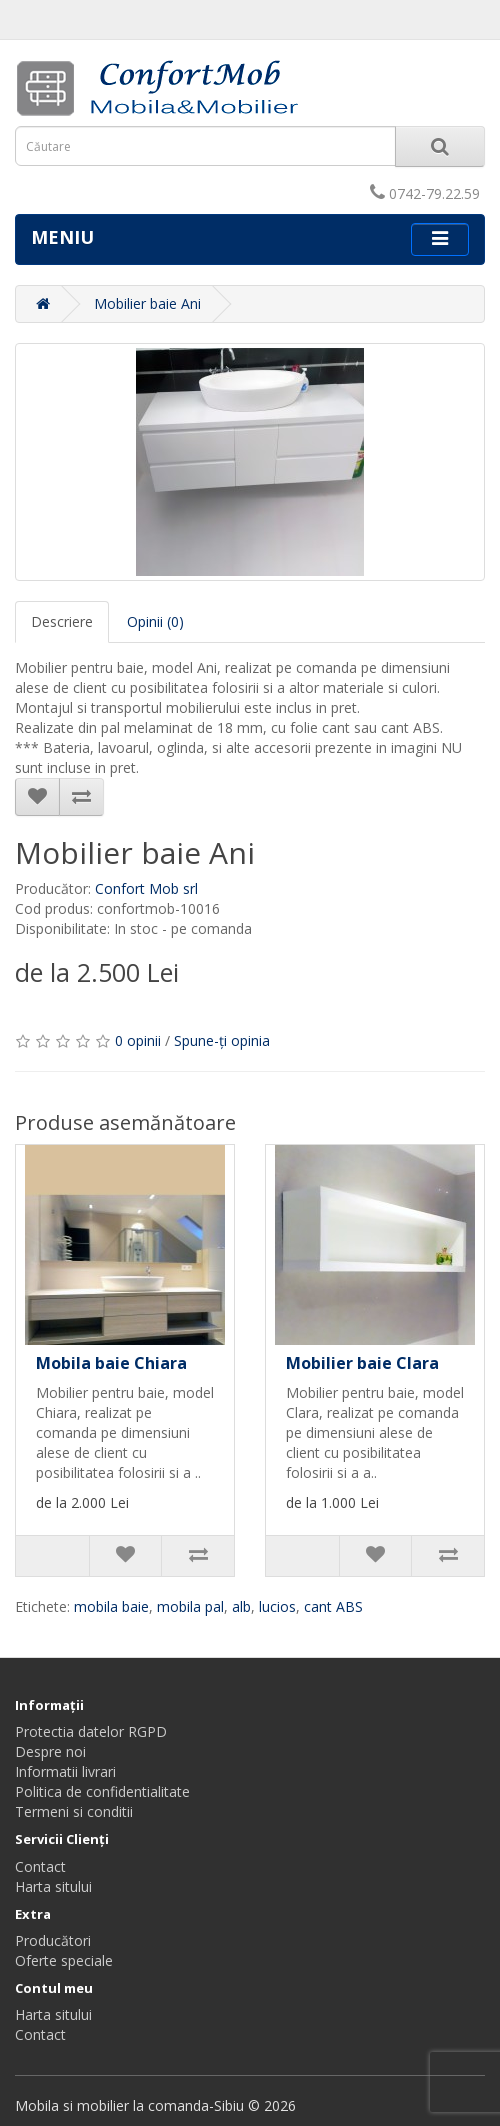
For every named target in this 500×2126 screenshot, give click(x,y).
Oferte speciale (64, 1960)
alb (241, 1606)
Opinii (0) (155, 621)
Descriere (62, 621)
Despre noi (50, 1751)
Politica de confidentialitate (102, 1791)
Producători (53, 1940)
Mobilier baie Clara (362, 1363)
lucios (277, 1606)
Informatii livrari (65, 1771)
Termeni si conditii (74, 1811)
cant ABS (333, 1606)
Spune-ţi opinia (222, 1040)
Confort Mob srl (146, 888)
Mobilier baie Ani (147, 303)
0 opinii (138, 1040)
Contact (40, 1866)
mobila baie (111, 1606)
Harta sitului (53, 1886)
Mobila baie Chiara (111, 1363)
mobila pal (190, 1606)
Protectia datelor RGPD (91, 1731)
